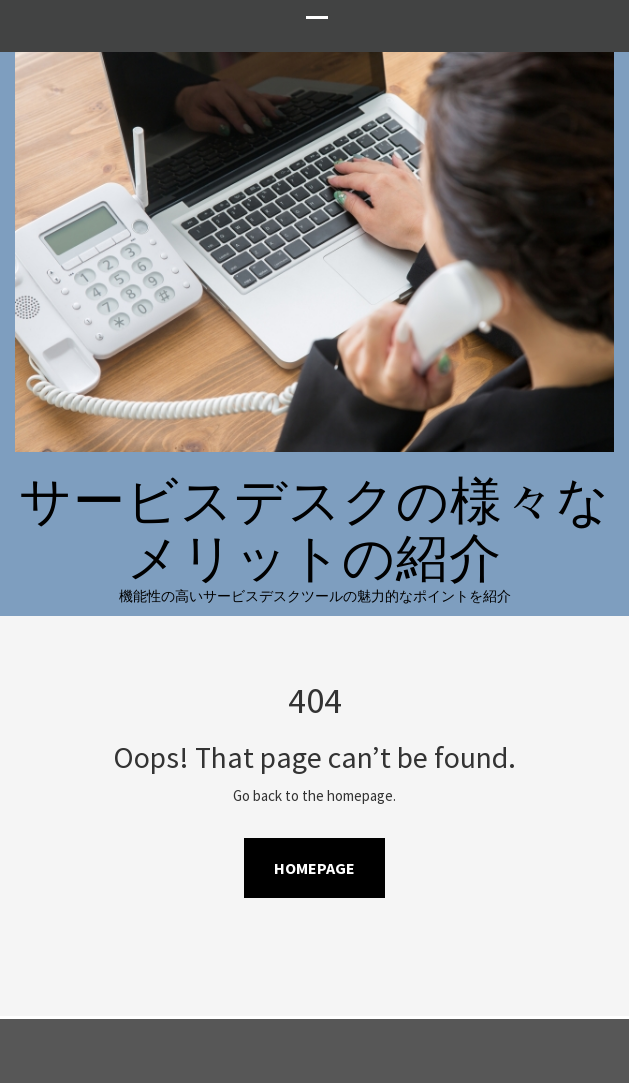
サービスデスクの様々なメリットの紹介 (314, 529)
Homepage (314, 868)
